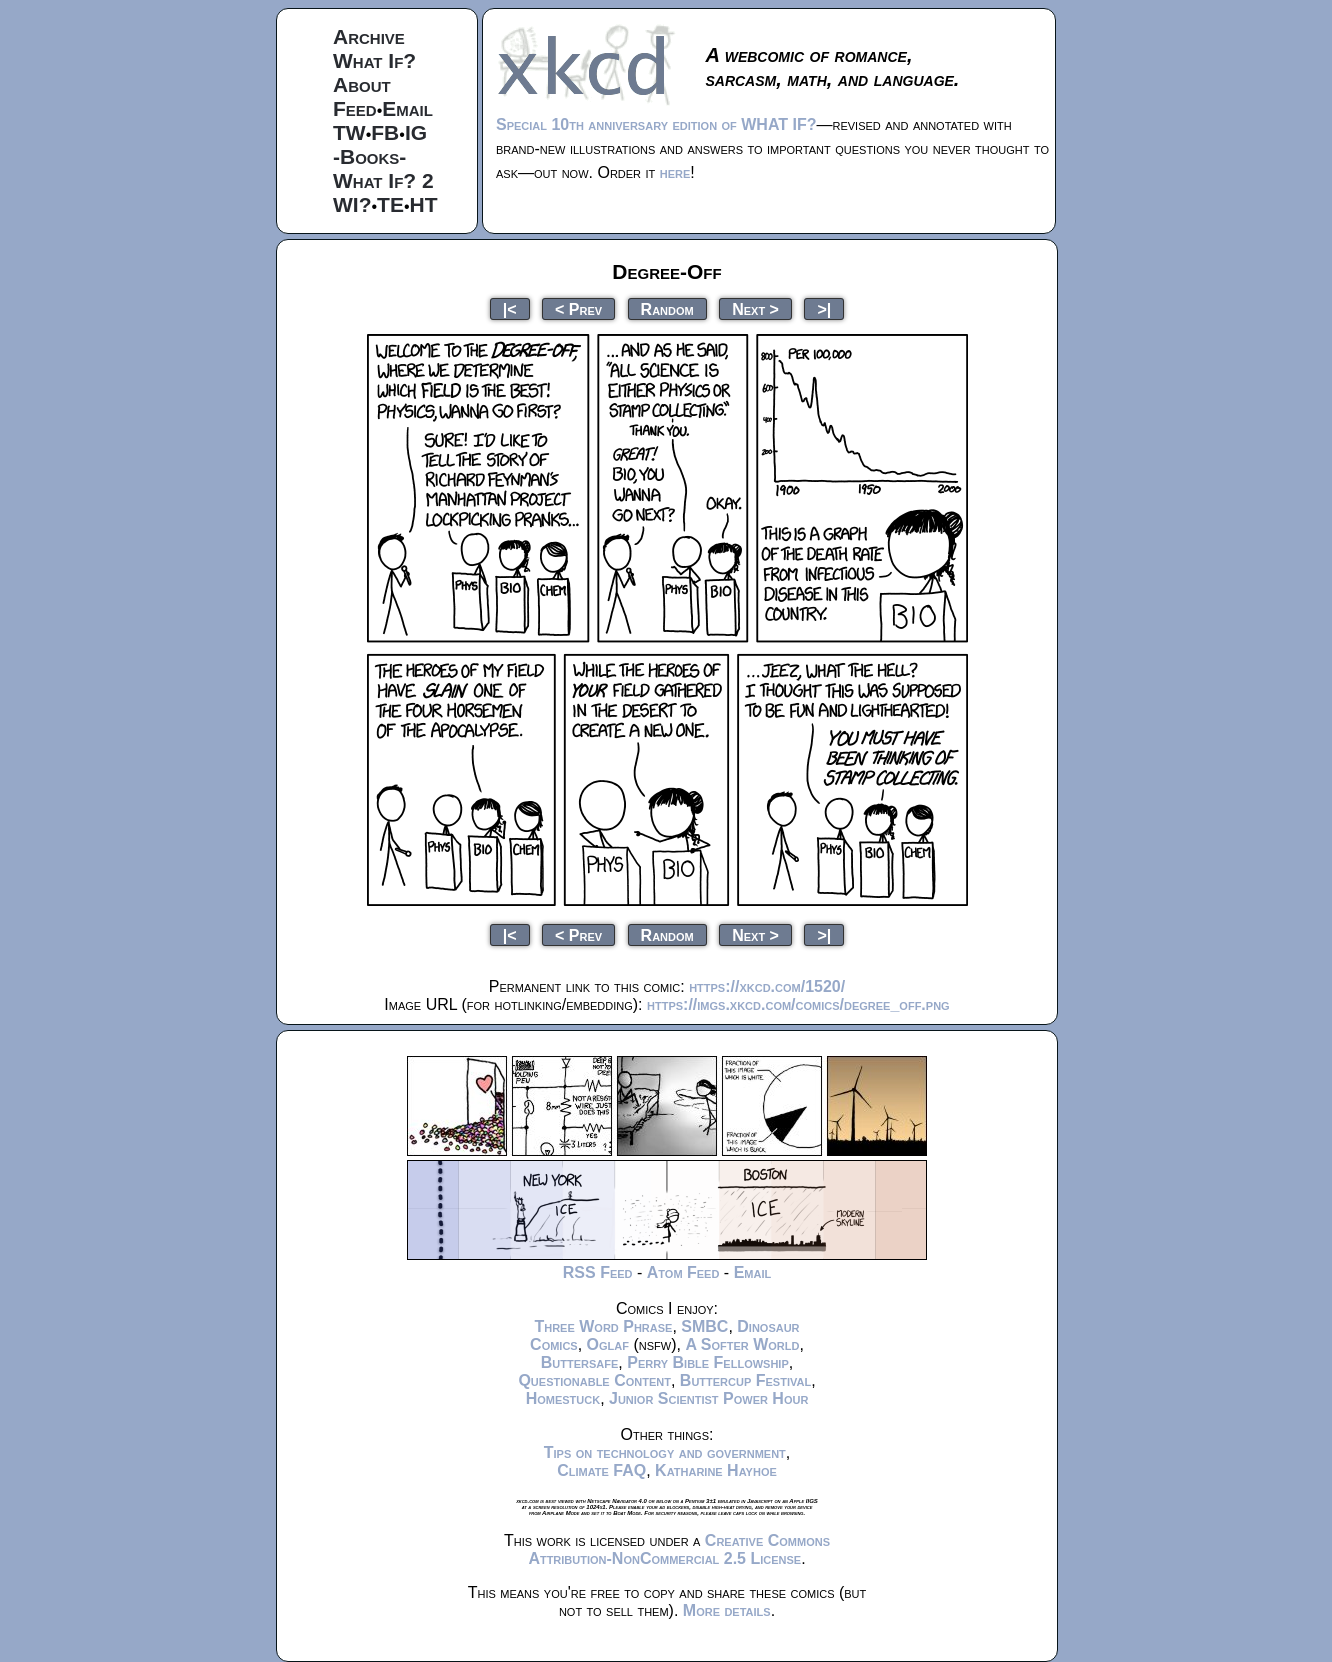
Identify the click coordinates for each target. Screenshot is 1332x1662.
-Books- (369, 156)
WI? (352, 204)
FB (385, 132)
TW (349, 132)
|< (510, 308)
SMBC (704, 1326)
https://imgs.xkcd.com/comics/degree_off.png (798, 1004)
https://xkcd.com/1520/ (767, 986)
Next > (755, 308)
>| (824, 308)
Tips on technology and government (665, 1452)
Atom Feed (683, 1272)
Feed (355, 108)
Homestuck (563, 1398)
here (675, 172)
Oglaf (608, 1344)
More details (727, 1610)
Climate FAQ (601, 1470)
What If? (374, 60)
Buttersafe (580, 1362)
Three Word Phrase (603, 1326)
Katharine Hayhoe (716, 1470)
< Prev (578, 308)
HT (424, 204)
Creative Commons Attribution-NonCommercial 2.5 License (679, 1549)
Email (407, 108)
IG (416, 132)
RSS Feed (598, 1272)
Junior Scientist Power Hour (708, 1398)
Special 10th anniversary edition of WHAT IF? (656, 124)
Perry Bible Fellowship (708, 1362)
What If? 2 (383, 180)
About (362, 84)
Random (667, 308)
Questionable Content (594, 1380)
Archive (369, 36)
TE (390, 204)
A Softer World (742, 1344)
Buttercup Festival (745, 1380)
